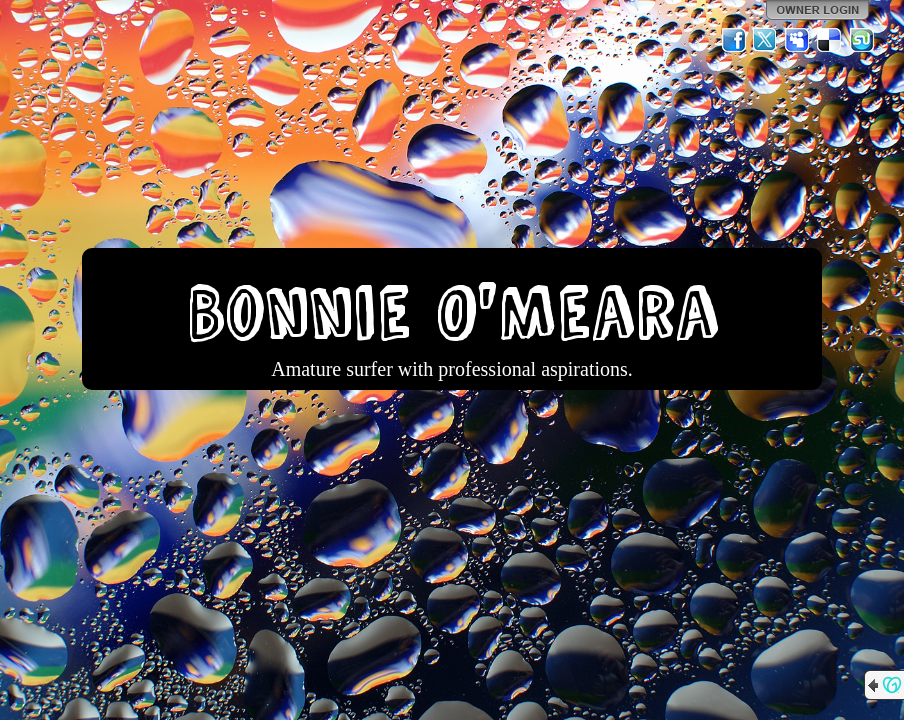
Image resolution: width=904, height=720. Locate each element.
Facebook (734, 40)
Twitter (766, 40)
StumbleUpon (862, 40)
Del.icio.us (830, 40)
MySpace (798, 40)
